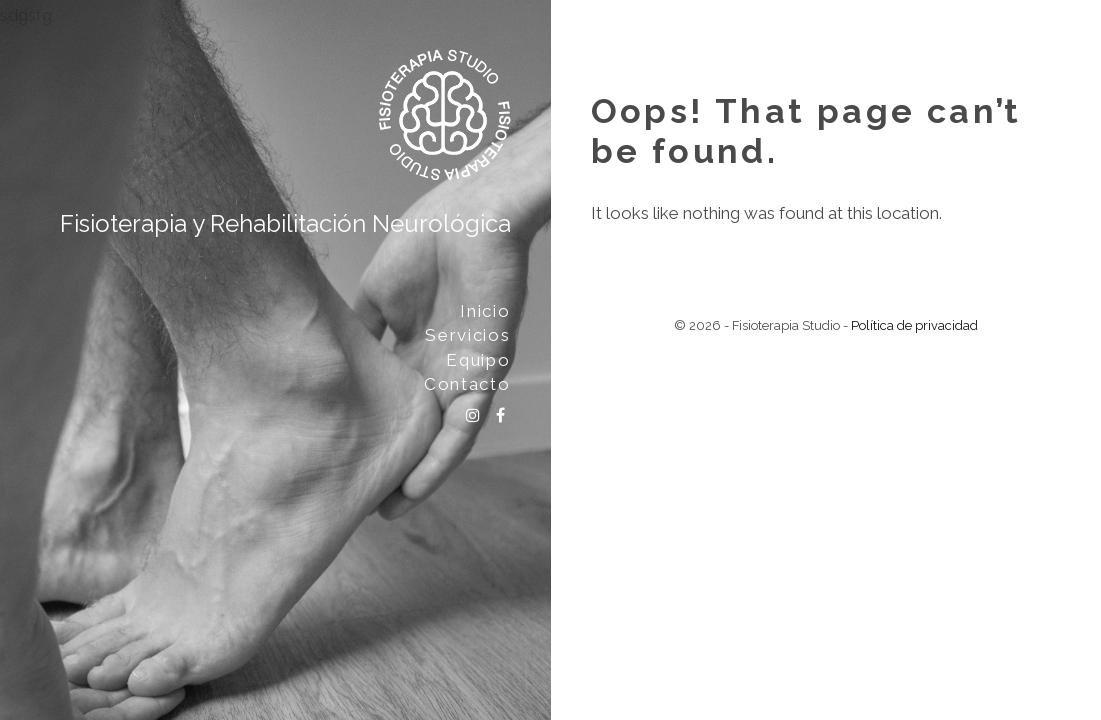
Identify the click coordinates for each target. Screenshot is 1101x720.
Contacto (467, 384)
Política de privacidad (914, 325)
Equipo (478, 360)
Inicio (485, 311)
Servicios (467, 335)
